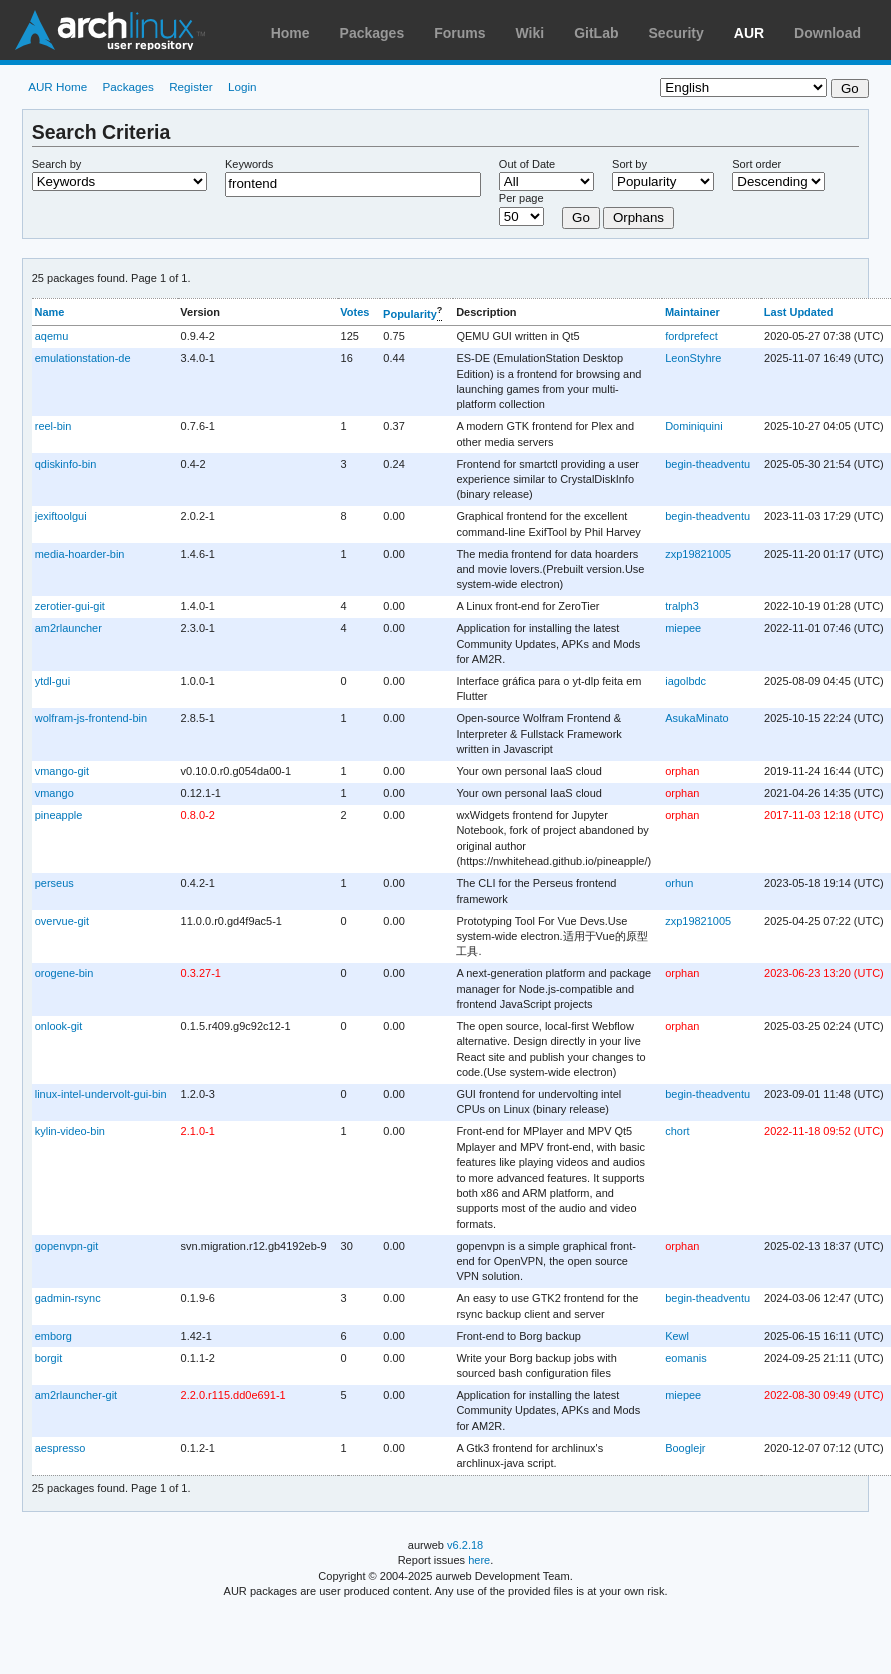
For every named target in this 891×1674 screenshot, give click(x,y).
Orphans (638, 217)
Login (242, 86)
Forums (459, 33)
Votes (354, 312)
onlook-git (59, 1026)
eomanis (686, 1358)
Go (581, 217)
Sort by (629, 164)
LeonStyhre (693, 358)
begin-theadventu (707, 464)
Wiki (530, 33)
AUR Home (57, 86)
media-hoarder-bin (80, 554)
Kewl (677, 1336)
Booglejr (685, 1448)
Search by (57, 164)
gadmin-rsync (68, 1298)
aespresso (60, 1448)
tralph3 (682, 606)
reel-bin (53, 426)
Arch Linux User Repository (110, 30)
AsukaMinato (697, 718)
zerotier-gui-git (70, 606)
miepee (683, 628)
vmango (54, 793)
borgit (48, 1358)
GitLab (596, 33)
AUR (749, 33)
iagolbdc (685, 681)
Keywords (249, 164)
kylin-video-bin (70, 1131)
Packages (372, 33)
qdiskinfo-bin (66, 464)
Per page (521, 198)
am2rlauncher (68, 628)
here (479, 1560)
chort (677, 1131)
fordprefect (691, 336)
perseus (54, 883)
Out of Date (527, 164)
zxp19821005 (698, 554)
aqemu (52, 336)
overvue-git (62, 921)
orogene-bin (64, 973)
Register (191, 86)
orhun (679, 883)
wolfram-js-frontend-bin (91, 718)
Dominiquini (693, 426)
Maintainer (692, 312)
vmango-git (62, 771)
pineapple (59, 815)
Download (827, 33)
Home (290, 33)
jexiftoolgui (61, 516)
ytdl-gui (52, 681)
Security (676, 33)
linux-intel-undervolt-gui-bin (101, 1094)
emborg (53, 1336)
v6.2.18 (465, 1545)
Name (49, 312)
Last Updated (799, 312)
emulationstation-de (83, 358)
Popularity (410, 314)
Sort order (756, 164)
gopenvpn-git (67, 1246)
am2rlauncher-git (76, 1395)
